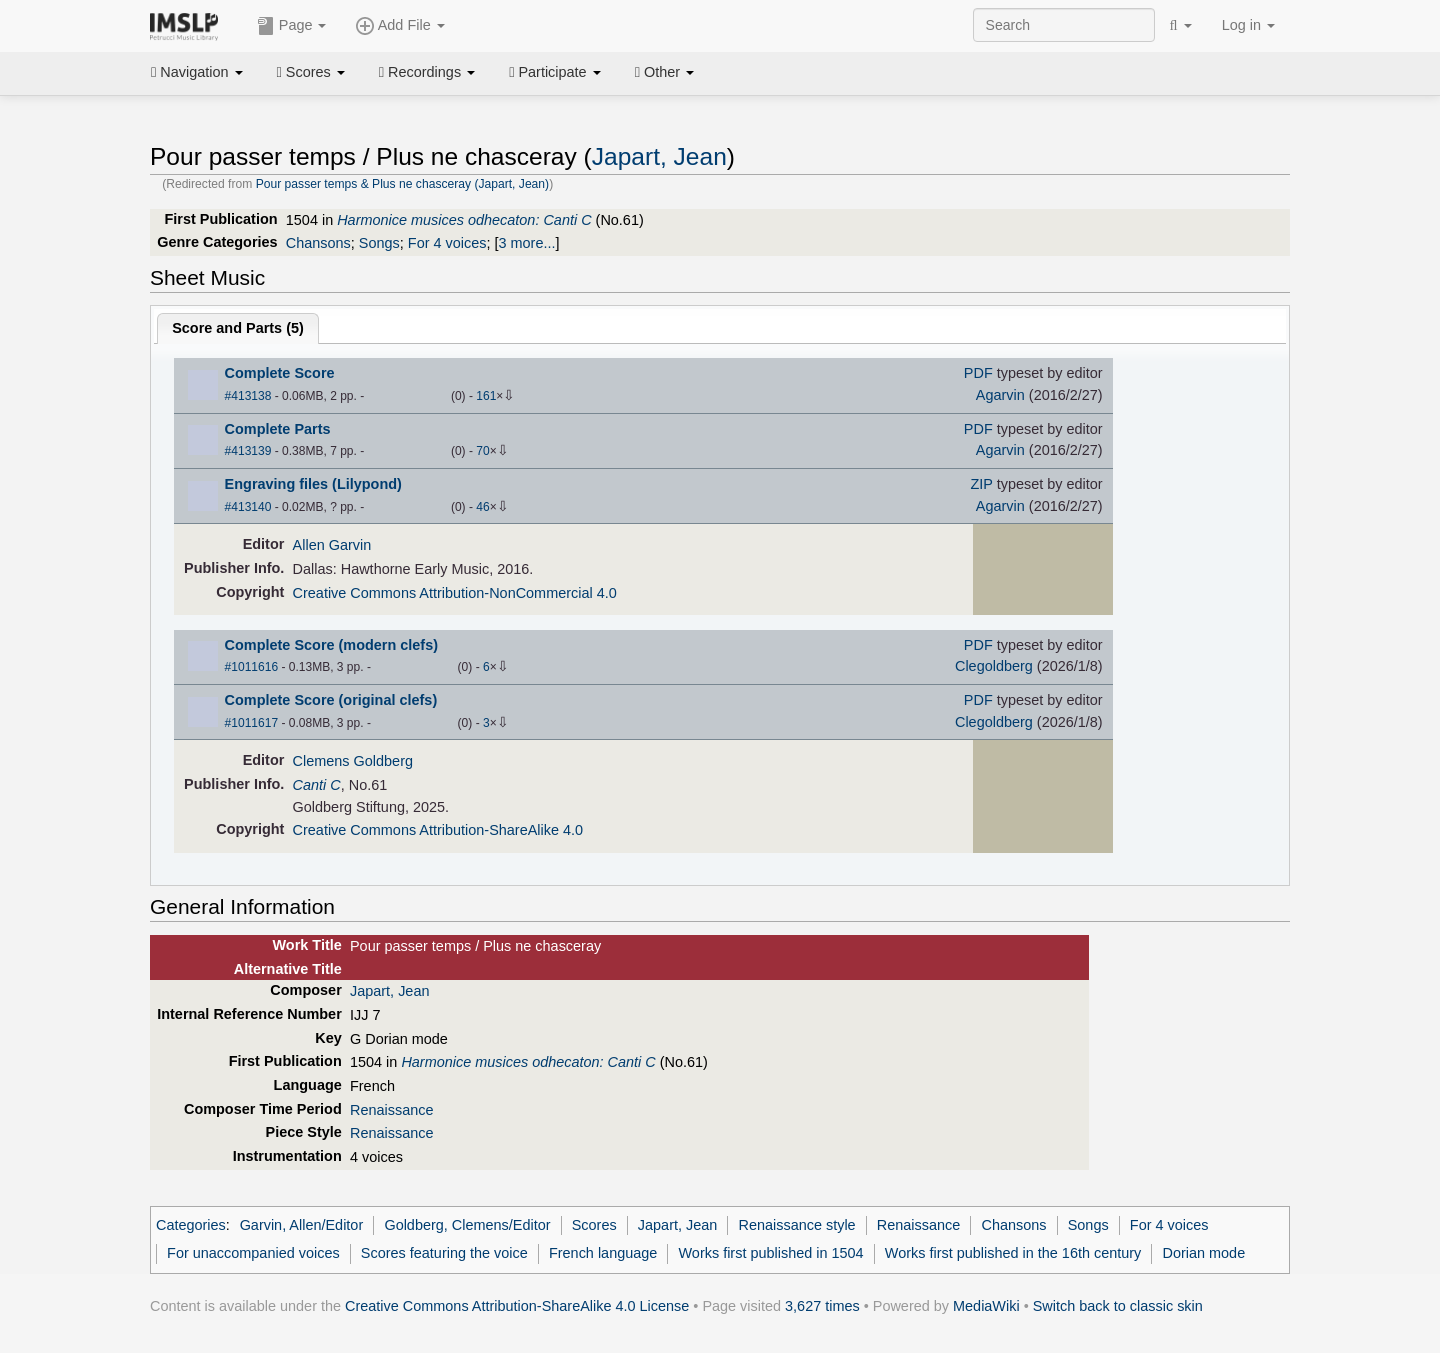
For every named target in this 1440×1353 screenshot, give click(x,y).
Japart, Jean (659, 156)
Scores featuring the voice (444, 1253)
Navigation (197, 72)
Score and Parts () (238, 328)
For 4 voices (447, 243)
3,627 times (822, 1306)
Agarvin (1000, 395)
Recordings (427, 72)
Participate (555, 72)
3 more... (527, 243)
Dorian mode (1204, 1253)
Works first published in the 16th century (1013, 1253)
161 (486, 396)
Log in (1248, 25)
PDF (978, 373)
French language (603, 1253)
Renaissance (391, 1110)
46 (482, 507)
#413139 (248, 451)
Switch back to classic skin (1118, 1306)
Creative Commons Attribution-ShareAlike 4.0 (438, 830)
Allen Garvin (332, 545)
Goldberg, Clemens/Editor (467, 1225)
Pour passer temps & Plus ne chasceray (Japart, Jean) (402, 184)
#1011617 (251, 723)
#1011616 (251, 667)
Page (292, 26)
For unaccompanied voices (253, 1253)
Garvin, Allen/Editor (302, 1225)
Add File (400, 26)
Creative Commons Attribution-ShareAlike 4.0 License (517, 1306)
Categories (191, 1225)
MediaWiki (986, 1306)
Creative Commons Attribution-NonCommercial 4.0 (455, 593)
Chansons (318, 243)
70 (482, 451)
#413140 (248, 507)
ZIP (982, 484)
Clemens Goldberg (353, 761)
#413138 (248, 396)
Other (664, 72)
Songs (379, 243)
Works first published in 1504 (771, 1253)
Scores (311, 72)
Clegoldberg (994, 666)
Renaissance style (796, 1225)
